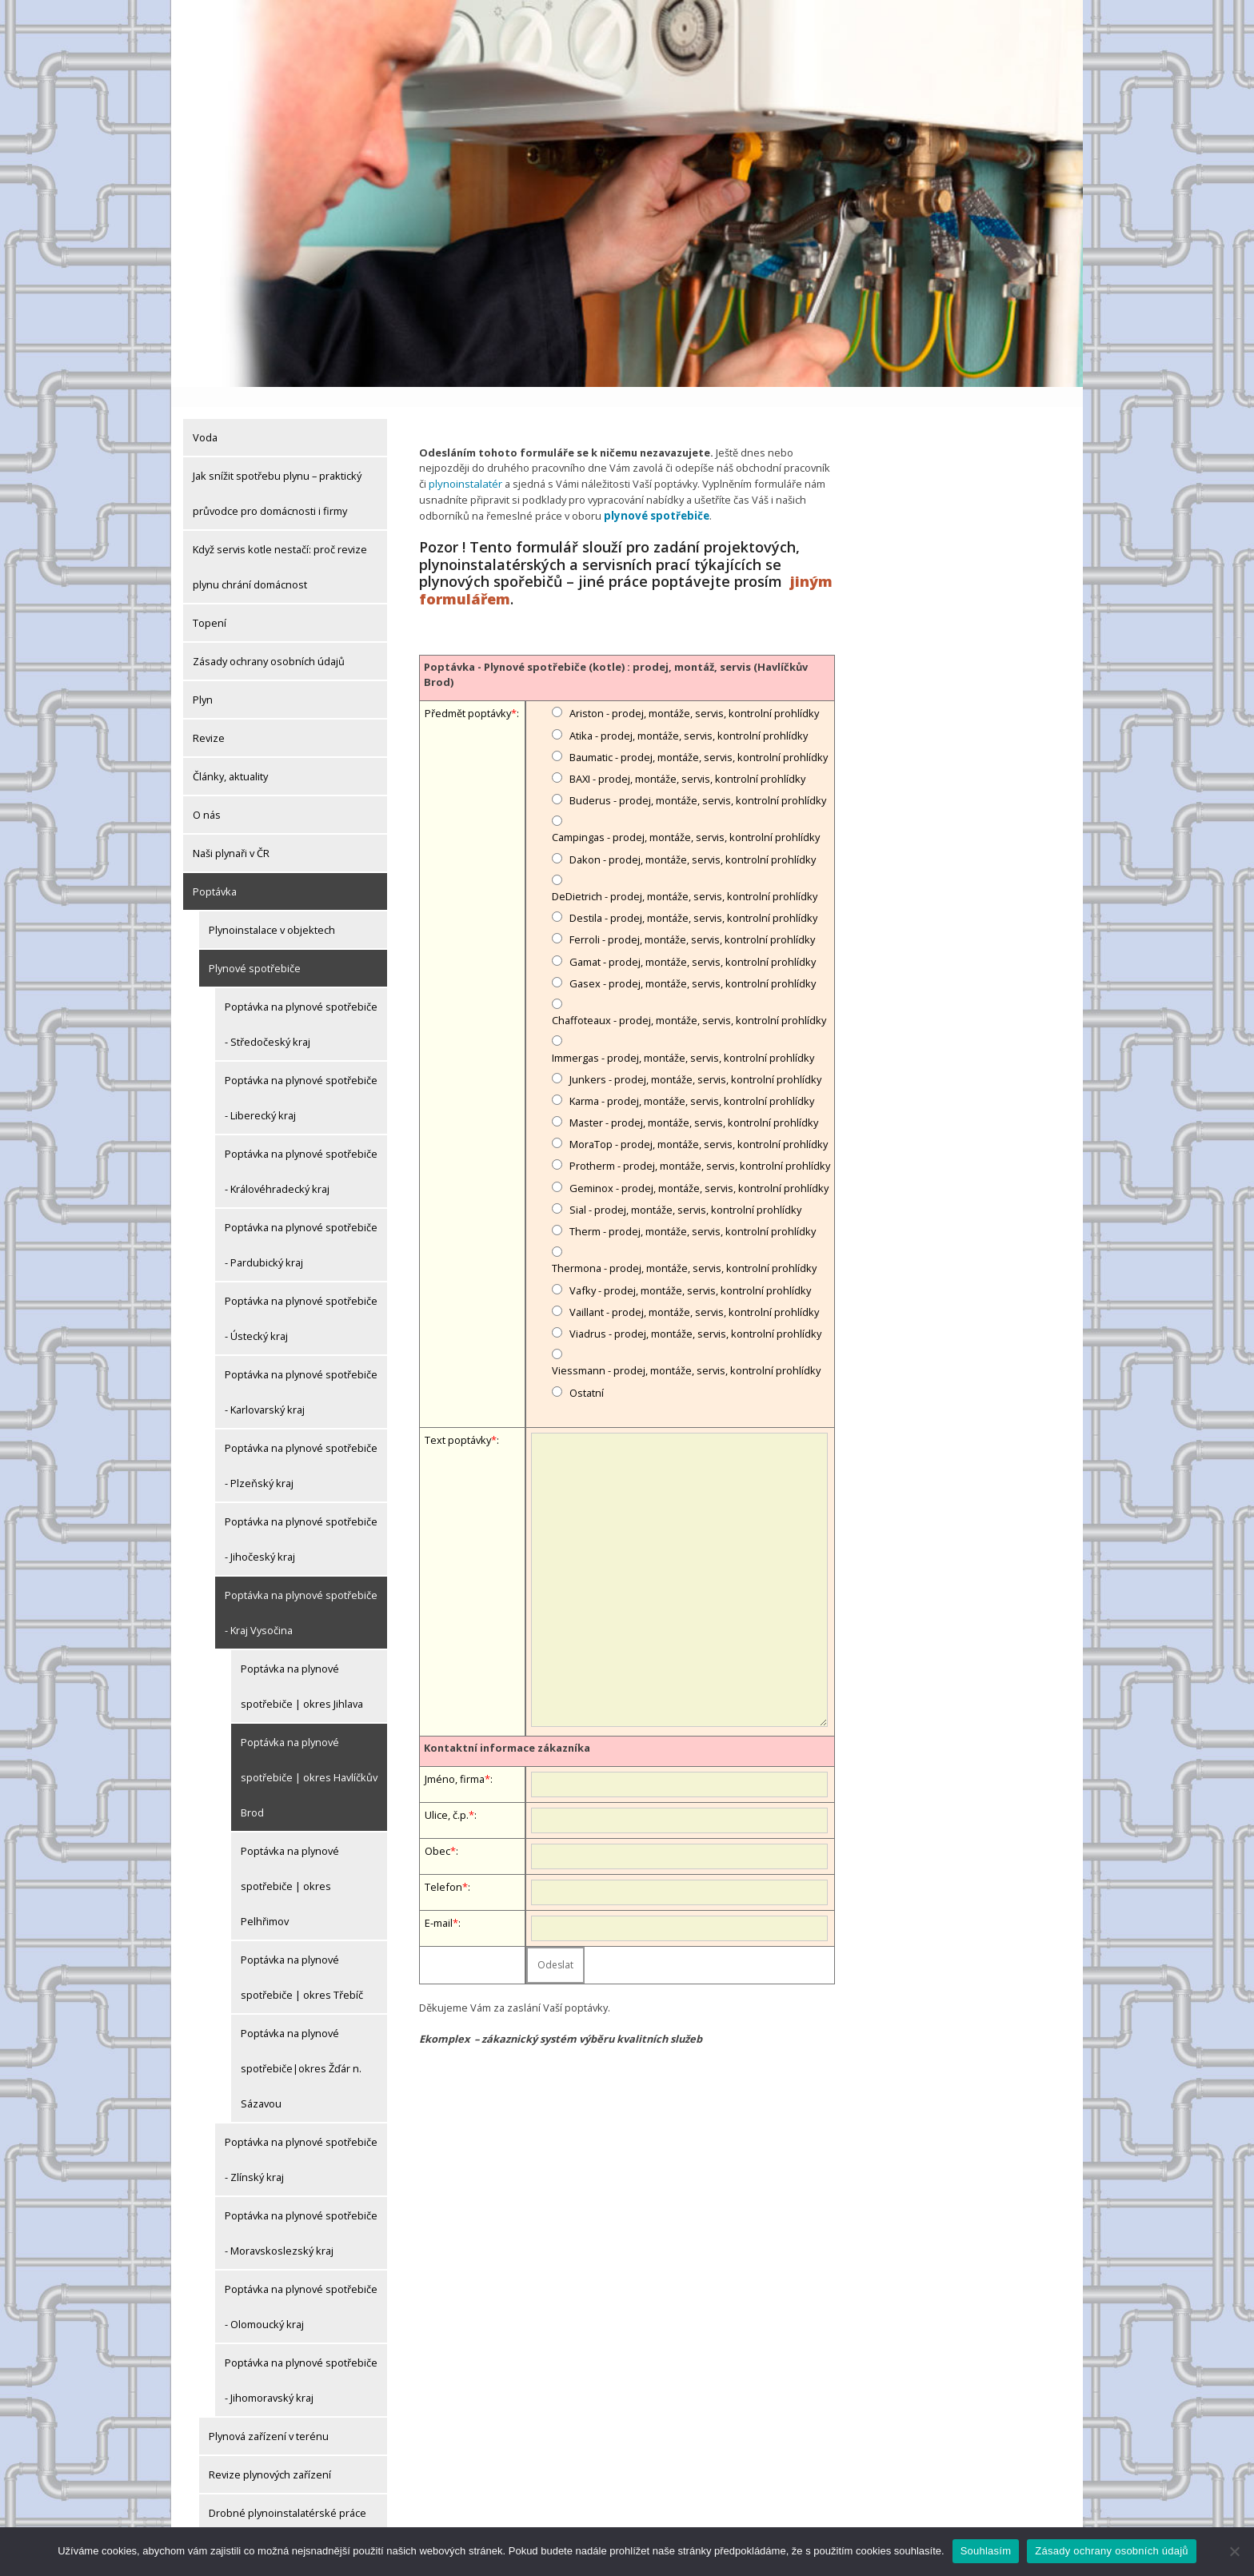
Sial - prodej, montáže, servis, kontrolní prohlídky (685, 1188)
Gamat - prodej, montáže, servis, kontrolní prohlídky (692, 940)
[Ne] (1234, 2551)
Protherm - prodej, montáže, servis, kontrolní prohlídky (699, 1145)
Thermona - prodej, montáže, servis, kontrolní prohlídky (684, 1247)
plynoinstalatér (464, 464)
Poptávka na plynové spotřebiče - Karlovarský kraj (301, 1372)
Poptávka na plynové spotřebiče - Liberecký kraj (301, 1078)
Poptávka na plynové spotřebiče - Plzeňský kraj (301, 1445)
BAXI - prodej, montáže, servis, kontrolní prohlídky (687, 757)
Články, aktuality (230, 756)
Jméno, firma (455, 1758)
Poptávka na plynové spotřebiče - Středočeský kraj (301, 1004)
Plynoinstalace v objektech (272, 910)
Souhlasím (986, 2551)
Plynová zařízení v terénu (269, 2416)
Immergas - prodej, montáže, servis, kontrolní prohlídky (683, 1036)
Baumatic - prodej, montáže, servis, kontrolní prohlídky (698, 735)
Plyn (203, 679)
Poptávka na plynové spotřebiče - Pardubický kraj (301, 1225)
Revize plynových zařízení (270, 2454)
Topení (209, 603)
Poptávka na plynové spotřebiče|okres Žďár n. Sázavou (301, 2048)
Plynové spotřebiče (255, 948)
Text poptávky (458, 1418)
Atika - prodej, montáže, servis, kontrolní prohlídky (688, 714)
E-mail (439, 1902)
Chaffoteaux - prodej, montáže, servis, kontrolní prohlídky (689, 998)
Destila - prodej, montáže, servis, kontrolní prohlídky (693, 897)
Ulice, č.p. (447, 1794)
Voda (205, 417)
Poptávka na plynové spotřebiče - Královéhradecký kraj (301, 1151)
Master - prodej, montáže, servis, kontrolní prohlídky (693, 1101)
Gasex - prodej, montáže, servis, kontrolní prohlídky (692, 962)
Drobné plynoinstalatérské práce (287, 2493)
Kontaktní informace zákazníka (507, 1726)
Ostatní (586, 1371)
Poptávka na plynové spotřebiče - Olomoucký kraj (301, 2286)
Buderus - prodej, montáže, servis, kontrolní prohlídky (697, 779)
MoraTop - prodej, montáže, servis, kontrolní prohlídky (698, 1123)
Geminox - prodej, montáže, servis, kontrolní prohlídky (699, 1166)
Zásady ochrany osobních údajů (269, 641)
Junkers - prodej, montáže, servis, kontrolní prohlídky (695, 1058)
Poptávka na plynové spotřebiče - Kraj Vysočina (301, 1592)
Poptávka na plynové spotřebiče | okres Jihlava (302, 1666)
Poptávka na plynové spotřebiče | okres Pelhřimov (290, 1866)
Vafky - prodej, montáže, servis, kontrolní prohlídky (690, 1269)
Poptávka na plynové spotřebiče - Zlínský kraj (301, 2139)
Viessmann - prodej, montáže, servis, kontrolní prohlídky (686, 1349)
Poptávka (215, 871)
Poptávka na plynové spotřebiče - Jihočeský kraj (301, 1519)
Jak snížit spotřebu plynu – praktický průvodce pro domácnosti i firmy (277, 473)
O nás (207, 795)
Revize (209, 718)
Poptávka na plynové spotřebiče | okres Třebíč (302, 1957)
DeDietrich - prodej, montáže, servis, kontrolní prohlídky (684, 874)
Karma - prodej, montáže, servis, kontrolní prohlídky (691, 1079)
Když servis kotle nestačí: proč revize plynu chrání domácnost (280, 547)
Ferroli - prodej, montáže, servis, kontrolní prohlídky (692, 918)
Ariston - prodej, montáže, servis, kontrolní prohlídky (694, 692)
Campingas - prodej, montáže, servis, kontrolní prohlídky (686, 816)
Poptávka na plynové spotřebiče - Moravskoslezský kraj (301, 2213)
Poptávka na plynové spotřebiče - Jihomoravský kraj (301, 2360)
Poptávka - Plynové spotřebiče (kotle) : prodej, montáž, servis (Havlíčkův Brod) (616, 653)
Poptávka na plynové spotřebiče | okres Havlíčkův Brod (309, 1757)
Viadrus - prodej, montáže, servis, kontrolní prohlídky (695, 1312)
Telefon (443, 1866)
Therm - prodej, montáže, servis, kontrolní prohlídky (692, 1209)
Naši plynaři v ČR (231, 833)
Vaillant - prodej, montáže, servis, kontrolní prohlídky (694, 1290)
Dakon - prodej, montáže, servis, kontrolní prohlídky (692, 838)
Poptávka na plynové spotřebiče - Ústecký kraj (301, 1298)
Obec (437, 1830)
